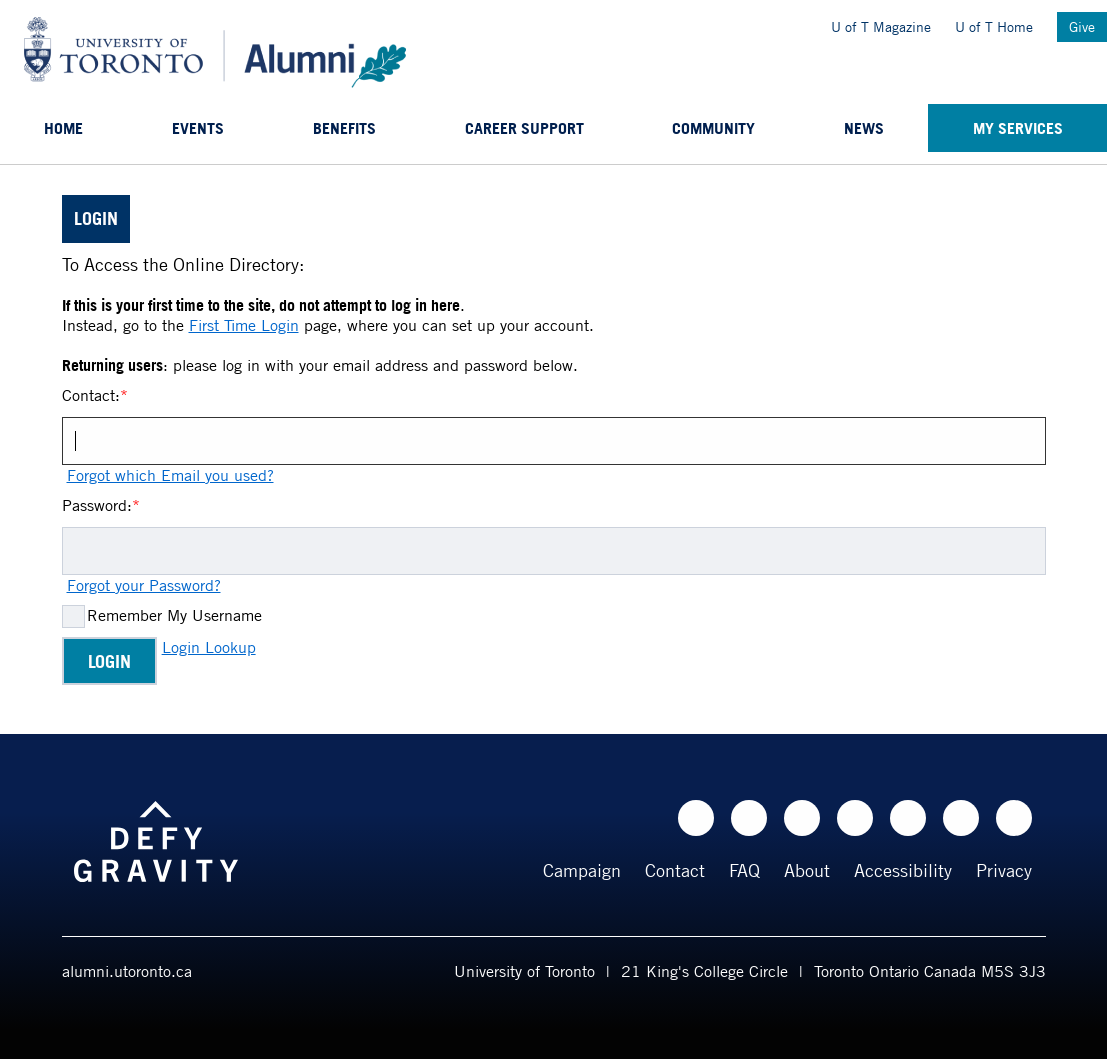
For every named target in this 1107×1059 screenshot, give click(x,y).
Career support (524, 128)
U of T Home (994, 26)
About (807, 870)
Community (713, 128)
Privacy (1004, 870)
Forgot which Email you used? (170, 475)
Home (63, 128)
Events (198, 128)
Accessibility (903, 870)
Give (1082, 26)
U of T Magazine (881, 26)
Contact (675, 870)
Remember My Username (174, 615)
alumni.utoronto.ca (127, 971)
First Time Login (244, 325)
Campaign (582, 870)
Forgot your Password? (144, 585)
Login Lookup (209, 647)
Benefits (344, 128)
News (864, 128)
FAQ (744, 870)
